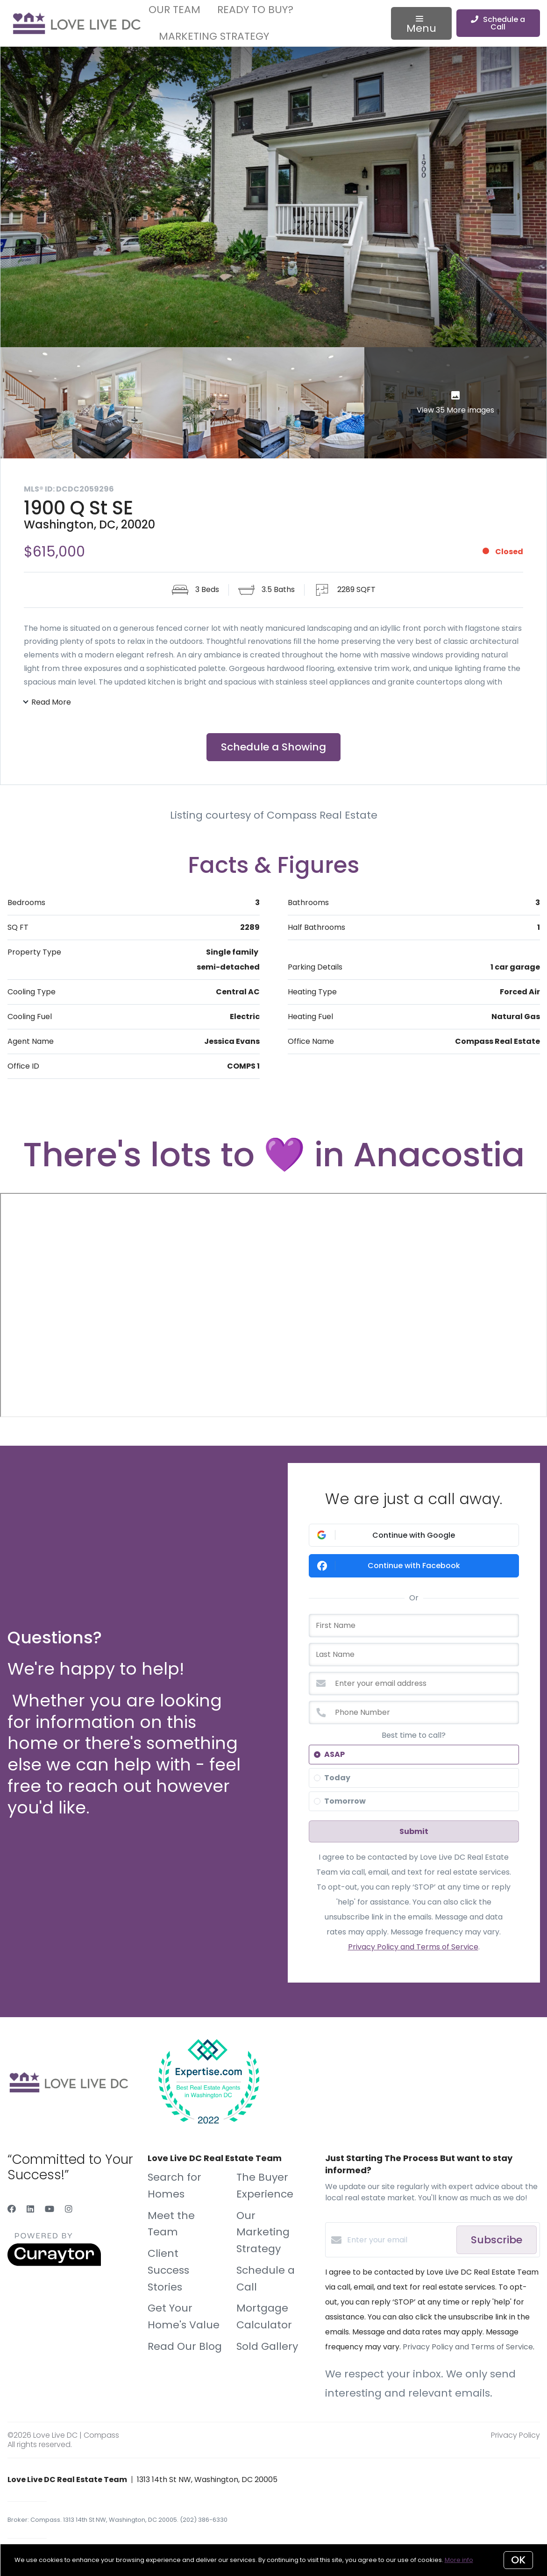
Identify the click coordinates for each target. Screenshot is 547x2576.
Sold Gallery (267, 2347)
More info (459, 2559)
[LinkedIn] (30, 2210)
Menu (421, 26)
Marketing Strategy (214, 36)
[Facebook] (11, 2210)
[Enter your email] (399, 2241)
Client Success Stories (168, 2272)
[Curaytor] (54, 2264)
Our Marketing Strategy (263, 2233)
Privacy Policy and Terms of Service (413, 1948)
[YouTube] (49, 2210)
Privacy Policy (515, 2436)
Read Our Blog (185, 2347)
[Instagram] (68, 2210)
